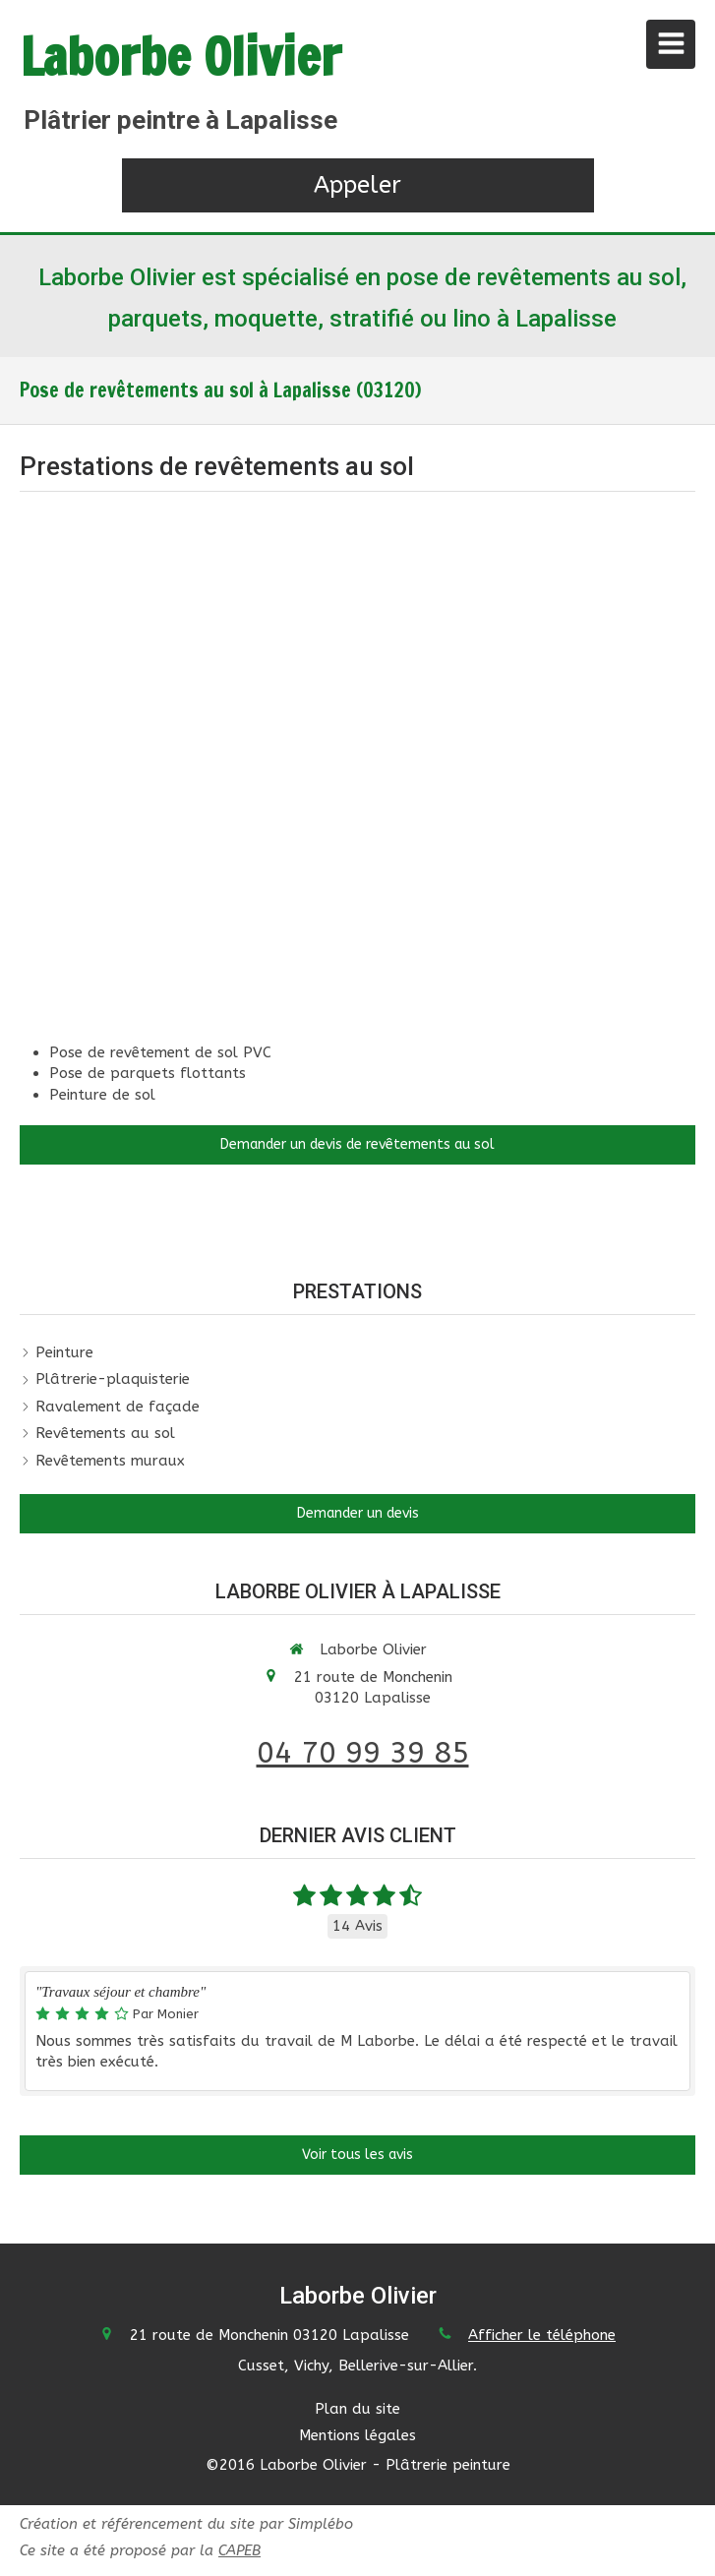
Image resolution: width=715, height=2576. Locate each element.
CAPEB (239, 2550)
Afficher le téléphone (542, 2335)
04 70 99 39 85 (363, 1752)
